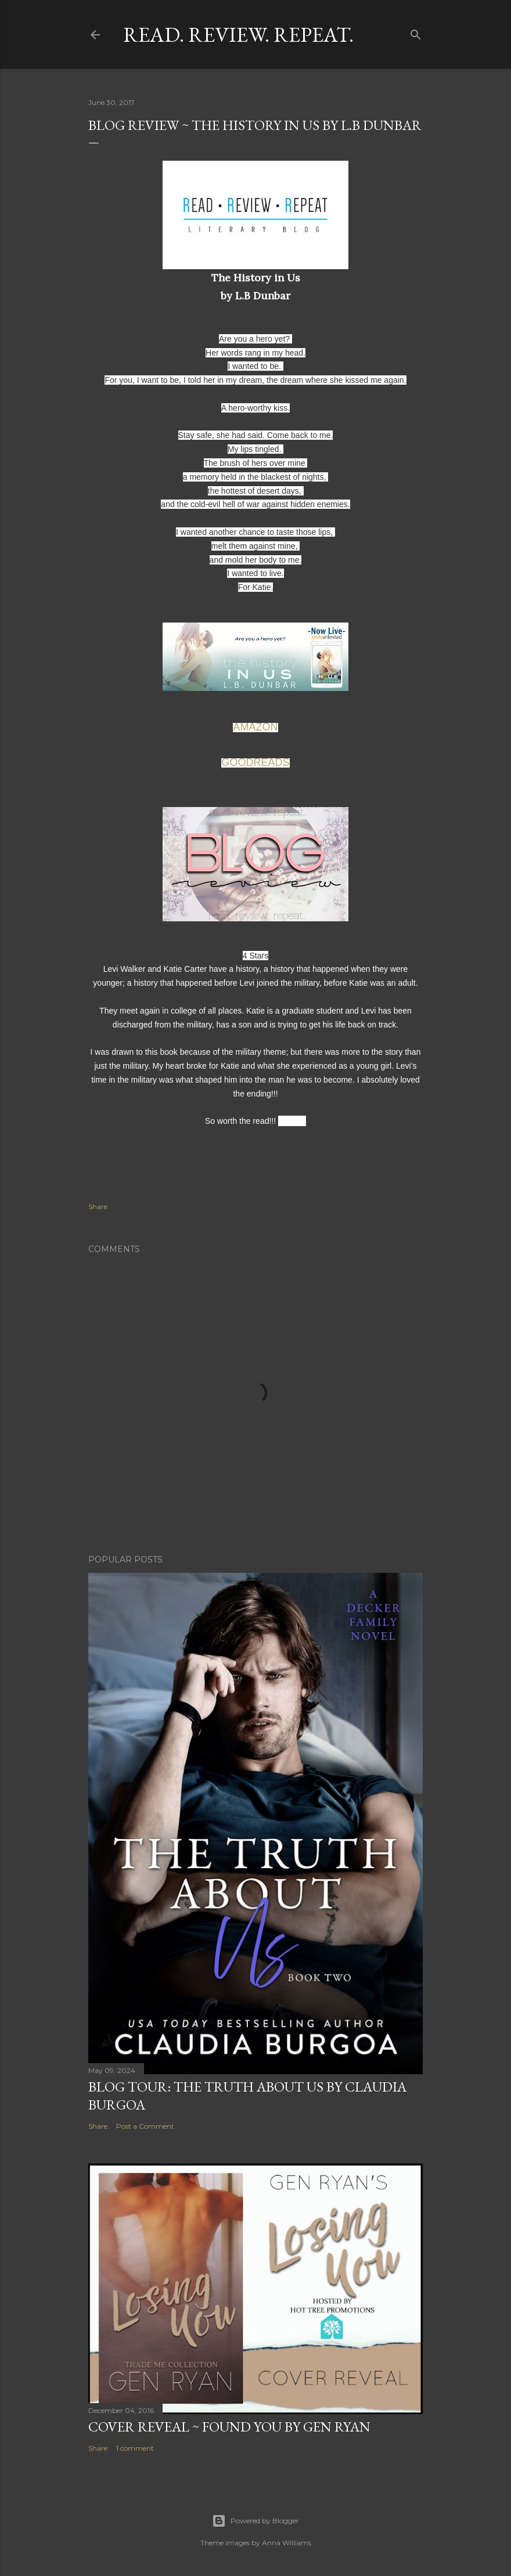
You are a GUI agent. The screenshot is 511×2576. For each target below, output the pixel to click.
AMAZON (255, 727)
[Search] (416, 32)
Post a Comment (145, 2126)
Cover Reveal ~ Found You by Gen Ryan (229, 2427)
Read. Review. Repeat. (238, 34)
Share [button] (97, 1206)
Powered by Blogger (255, 2521)
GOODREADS (255, 762)
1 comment (135, 2448)
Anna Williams (286, 2542)
